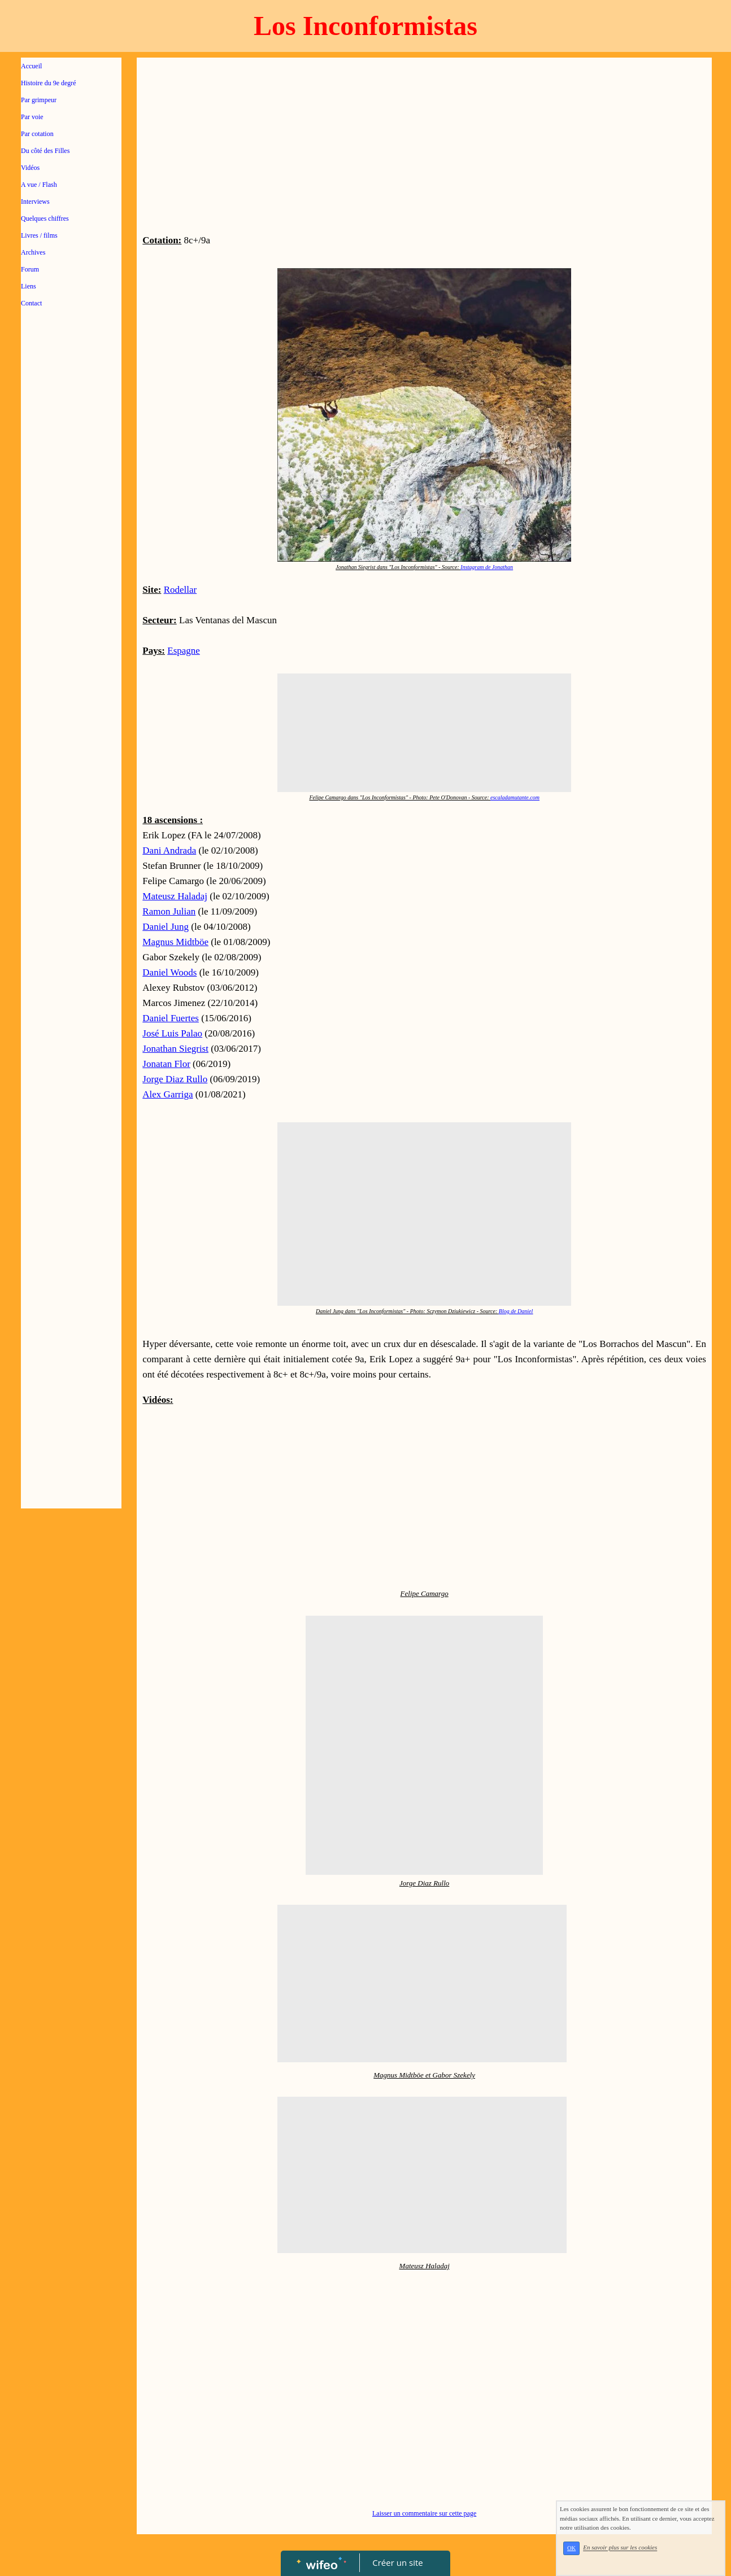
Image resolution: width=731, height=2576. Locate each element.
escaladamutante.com (514, 797)
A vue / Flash (39, 185)
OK (571, 2548)
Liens (28, 286)
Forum (30, 269)
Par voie (32, 117)
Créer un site (398, 2562)
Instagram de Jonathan (486, 567)
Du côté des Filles (45, 151)
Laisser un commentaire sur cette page (424, 2513)
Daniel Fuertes (170, 1018)
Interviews (35, 201)
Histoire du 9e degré (48, 83)
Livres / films (39, 235)
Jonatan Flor (166, 1064)
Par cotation (37, 134)
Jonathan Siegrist (175, 1048)
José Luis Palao (172, 1033)
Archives (33, 252)
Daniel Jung (165, 926)
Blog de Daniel (516, 1311)
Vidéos (30, 168)
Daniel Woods (169, 972)
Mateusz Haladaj (174, 896)
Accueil (31, 66)
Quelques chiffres (45, 218)
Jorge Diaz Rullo (174, 1079)
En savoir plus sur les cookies (620, 2547)
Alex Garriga (167, 1094)
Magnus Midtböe (175, 942)
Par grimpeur (38, 100)
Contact (31, 303)
